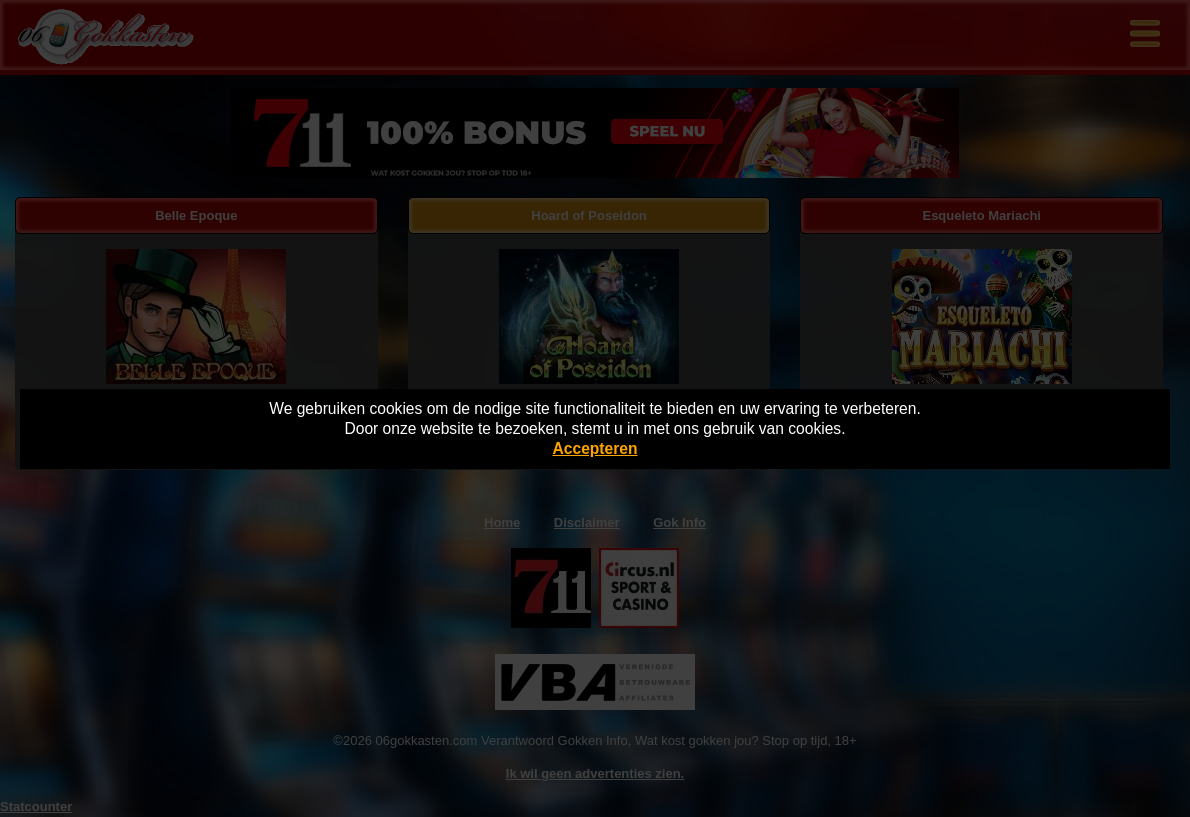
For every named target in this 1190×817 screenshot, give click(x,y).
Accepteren (595, 448)
